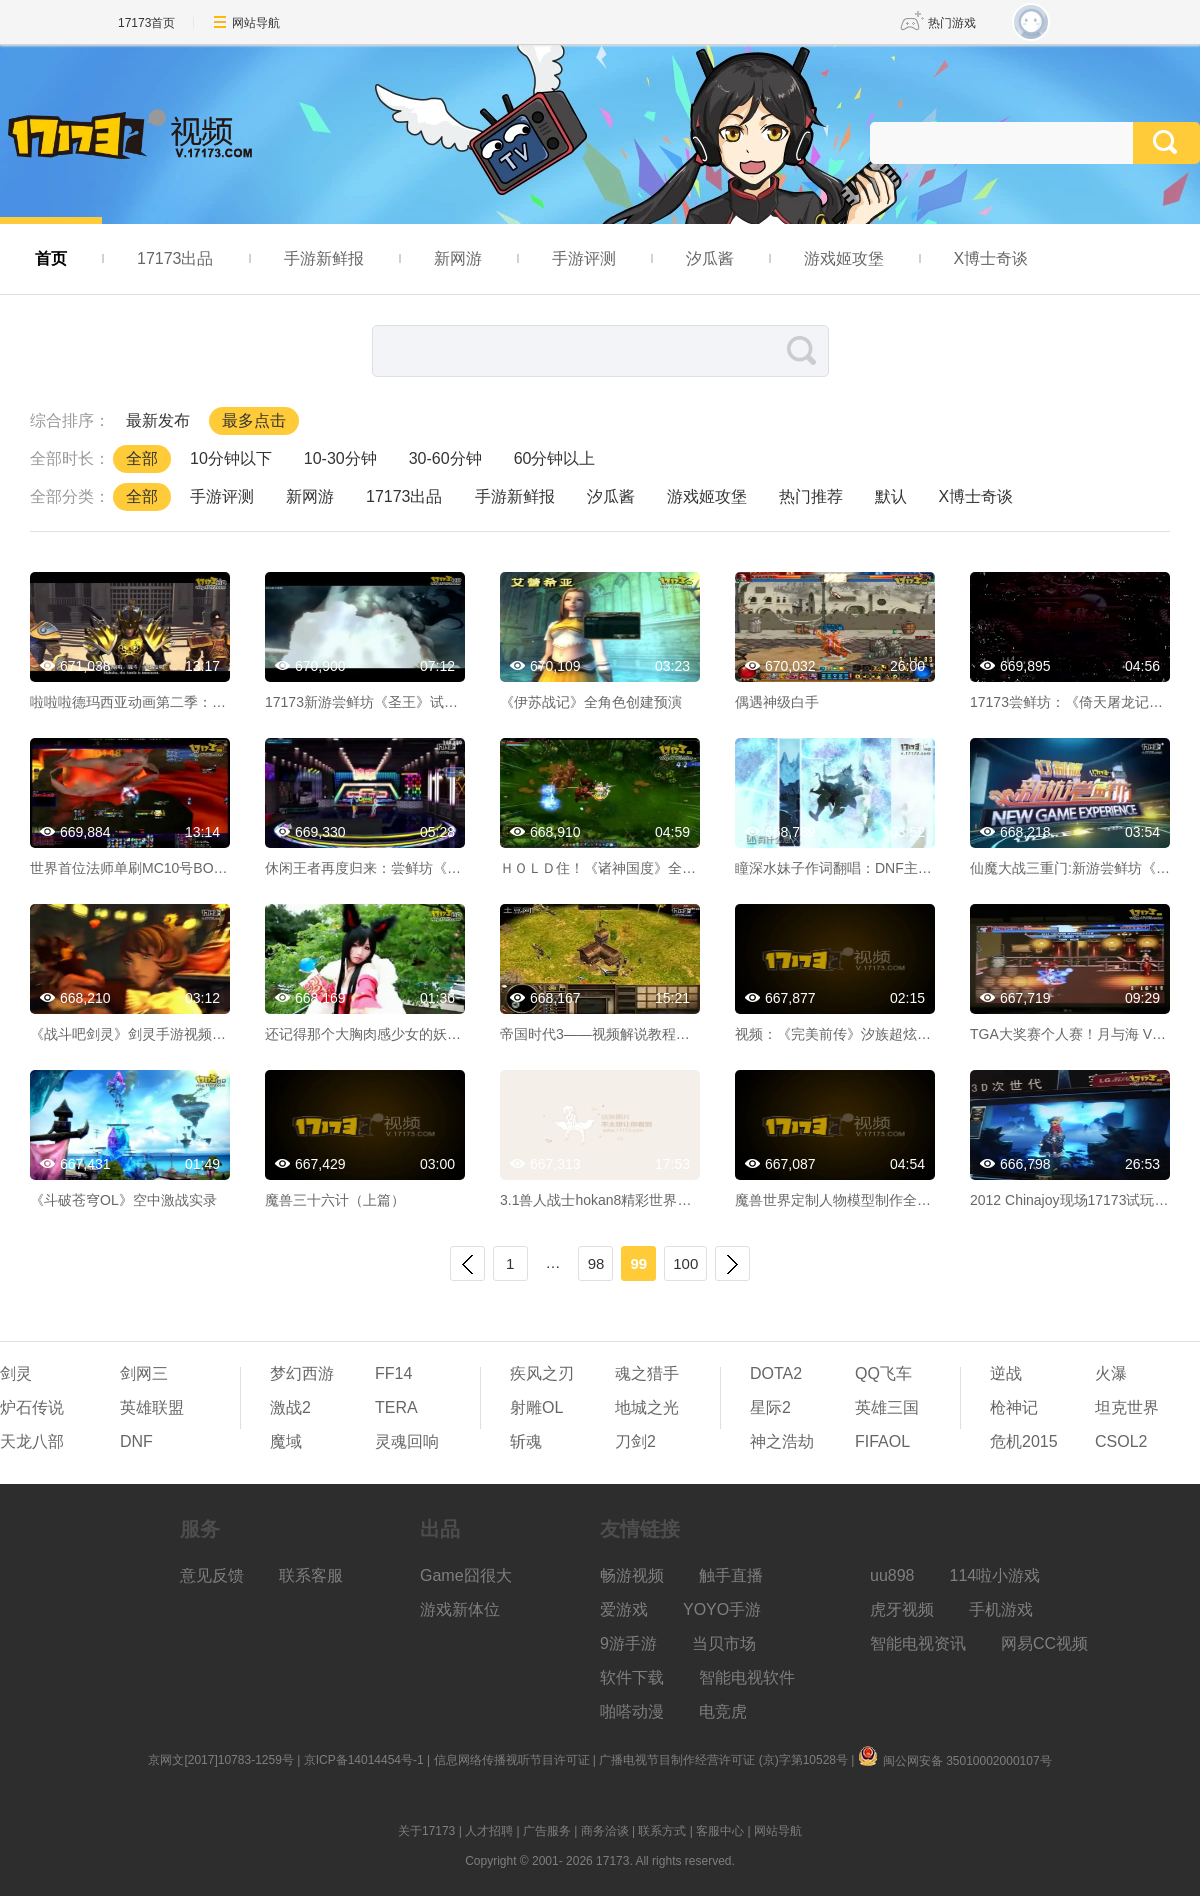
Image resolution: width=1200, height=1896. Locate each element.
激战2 (290, 1407)
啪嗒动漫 (632, 1711)
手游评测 (584, 258)
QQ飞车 (883, 1373)
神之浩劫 (782, 1441)
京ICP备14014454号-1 (364, 1760)
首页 (51, 258)
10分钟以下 (231, 458)
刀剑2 (635, 1441)
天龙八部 (32, 1441)
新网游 (458, 258)
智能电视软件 (747, 1677)
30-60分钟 (445, 458)
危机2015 (1024, 1441)
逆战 (1006, 1373)
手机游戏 (1001, 1609)
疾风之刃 (542, 1373)
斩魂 (526, 1441)
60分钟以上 (555, 458)
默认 (891, 496)
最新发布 (158, 420)
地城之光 (647, 1407)
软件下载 (632, 1677)
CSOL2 (1121, 1441)
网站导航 (256, 23)
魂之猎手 (647, 1373)
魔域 (286, 1441)
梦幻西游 (302, 1373)
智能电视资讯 (918, 1643)
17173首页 (146, 23)
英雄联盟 (152, 1407)
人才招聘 (489, 1831)
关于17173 (426, 1831)
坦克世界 (1127, 1407)
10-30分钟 (340, 458)
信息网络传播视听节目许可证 (512, 1760)
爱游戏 (624, 1609)
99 (639, 1263)
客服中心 (720, 1831)
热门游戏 (952, 23)
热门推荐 (811, 496)
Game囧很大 (466, 1575)
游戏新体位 (460, 1609)
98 (596, 1263)
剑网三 (144, 1373)
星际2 (770, 1407)
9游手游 (628, 1643)
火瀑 (1111, 1373)
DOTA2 (776, 1373)
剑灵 (16, 1373)
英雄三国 (887, 1407)
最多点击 (254, 420)
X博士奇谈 (991, 258)
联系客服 (311, 1575)
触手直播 (731, 1575)
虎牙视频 (902, 1609)
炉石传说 (32, 1407)
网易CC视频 (1044, 1643)
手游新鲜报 (324, 258)
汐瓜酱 (710, 258)
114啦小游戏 (995, 1575)
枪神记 (1014, 1407)
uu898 (892, 1575)
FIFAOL (882, 1441)
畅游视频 (632, 1575)
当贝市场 (724, 1643)
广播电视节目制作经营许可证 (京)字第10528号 (723, 1760)
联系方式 (662, 1831)
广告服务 (547, 1831)
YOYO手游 (722, 1609)
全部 (142, 458)
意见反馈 (212, 1575)
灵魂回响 (407, 1441)
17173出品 (175, 258)
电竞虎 (723, 1711)
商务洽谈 (605, 1831)
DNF (136, 1441)
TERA (396, 1407)
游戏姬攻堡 (844, 258)
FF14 (393, 1373)
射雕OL (536, 1407)
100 (685, 1263)
